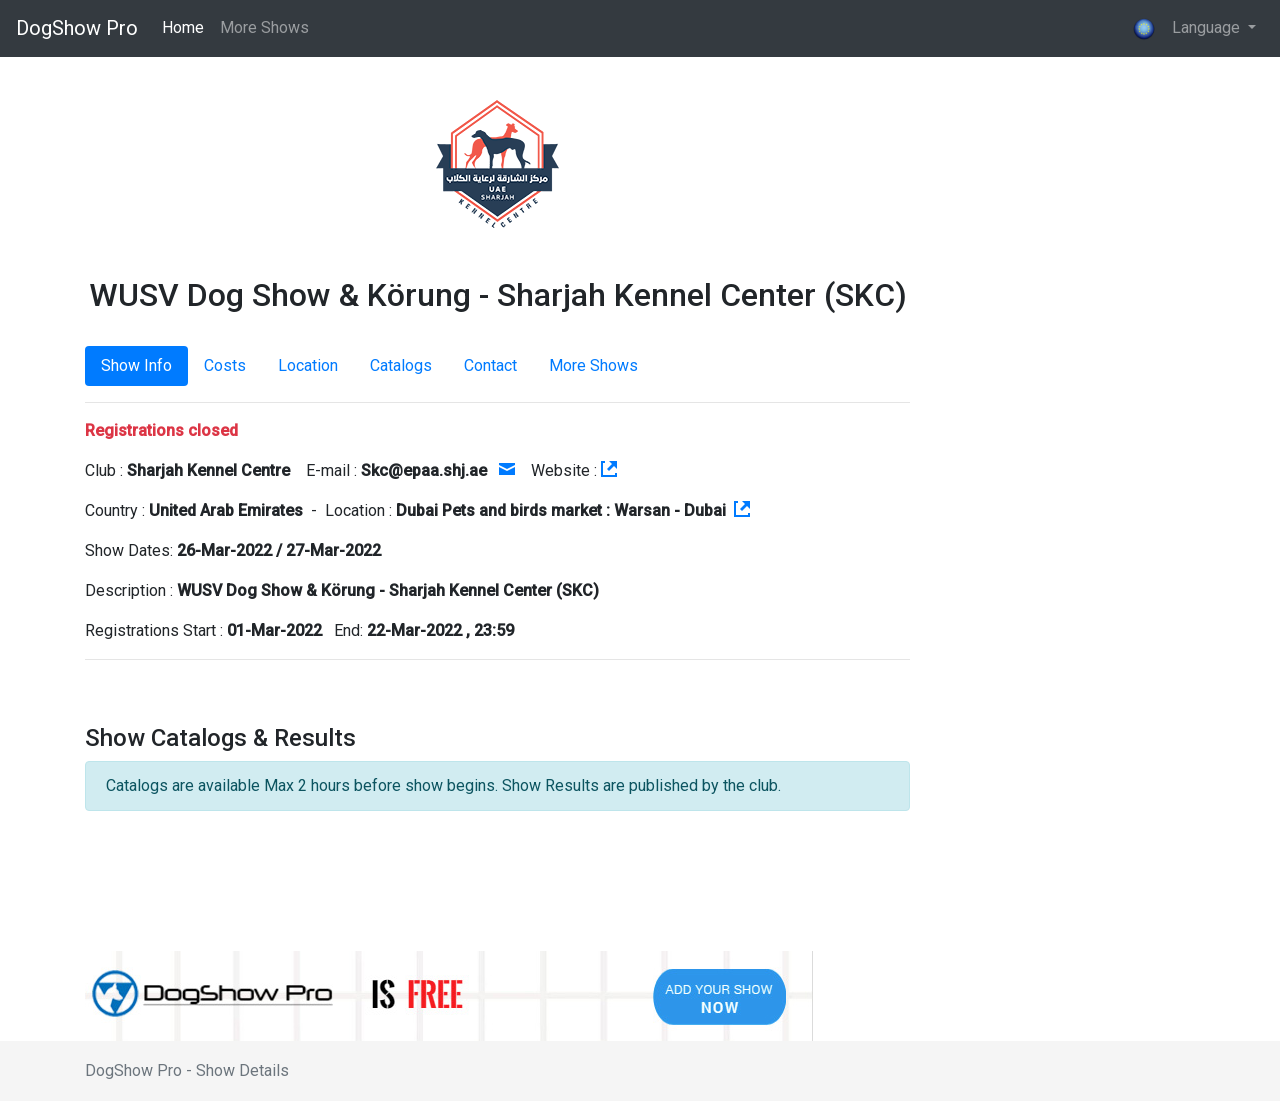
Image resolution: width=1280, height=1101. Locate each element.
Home (183, 27)
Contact (490, 365)
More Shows (264, 27)
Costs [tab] (225, 365)
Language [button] (1188, 29)
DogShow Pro (77, 28)
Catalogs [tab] (401, 365)
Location (308, 365)
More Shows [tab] (593, 365)
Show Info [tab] (136, 365)
